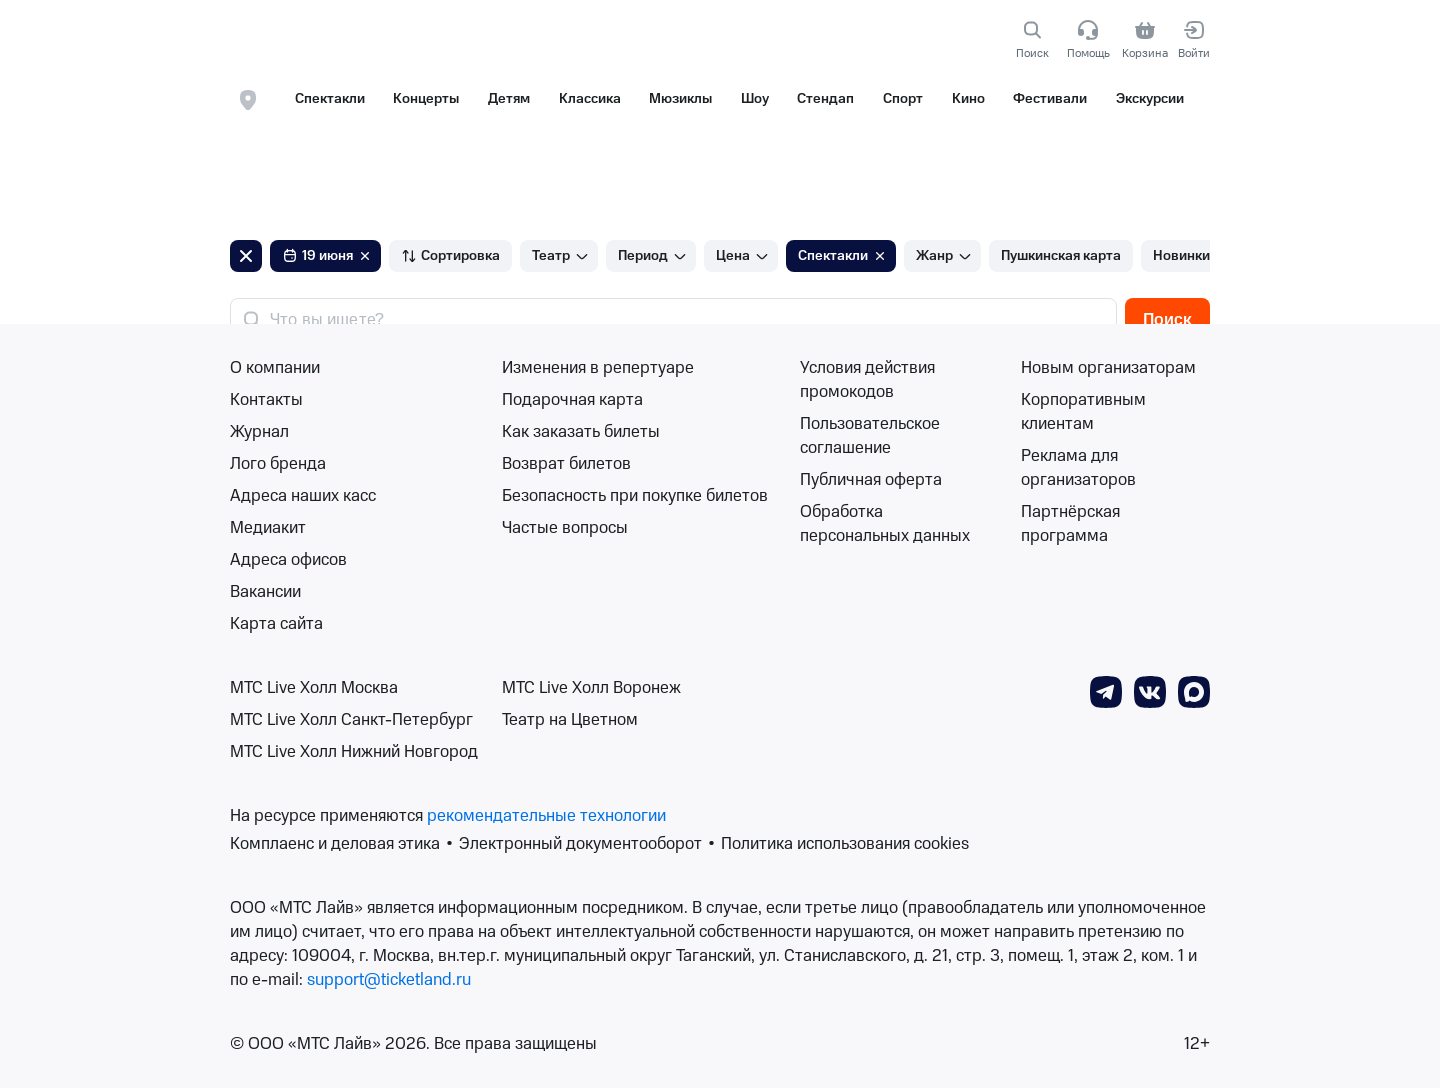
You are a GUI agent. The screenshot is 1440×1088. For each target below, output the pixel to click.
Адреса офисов (288, 560)
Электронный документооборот (580, 844)
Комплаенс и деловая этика (335, 844)
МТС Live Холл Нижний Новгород (354, 752)
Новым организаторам (1108, 368)
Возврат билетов (566, 464)
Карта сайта (276, 624)
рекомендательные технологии (546, 816)
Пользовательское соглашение (870, 436)
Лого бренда (278, 464)
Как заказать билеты (581, 432)
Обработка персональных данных (885, 524)
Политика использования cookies (845, 844)
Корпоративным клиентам (1083, 412)
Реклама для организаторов (1078, 468)
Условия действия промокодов (867, 380)
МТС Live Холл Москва (314, 688)
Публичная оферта (871, 480)
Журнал (259, 432)
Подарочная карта (572, 400)
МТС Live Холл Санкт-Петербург (351, 720)
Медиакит (268, 528)
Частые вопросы (565, 528)
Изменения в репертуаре (598, 368)
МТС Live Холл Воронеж (591, 688)
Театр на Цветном (570, 720)
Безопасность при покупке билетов (635, 496)
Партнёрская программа (1070, 524)
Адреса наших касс (303, 496)
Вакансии (265, 592)
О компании (275, 368)
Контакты (266, 400)
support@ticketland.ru (389, 980)
